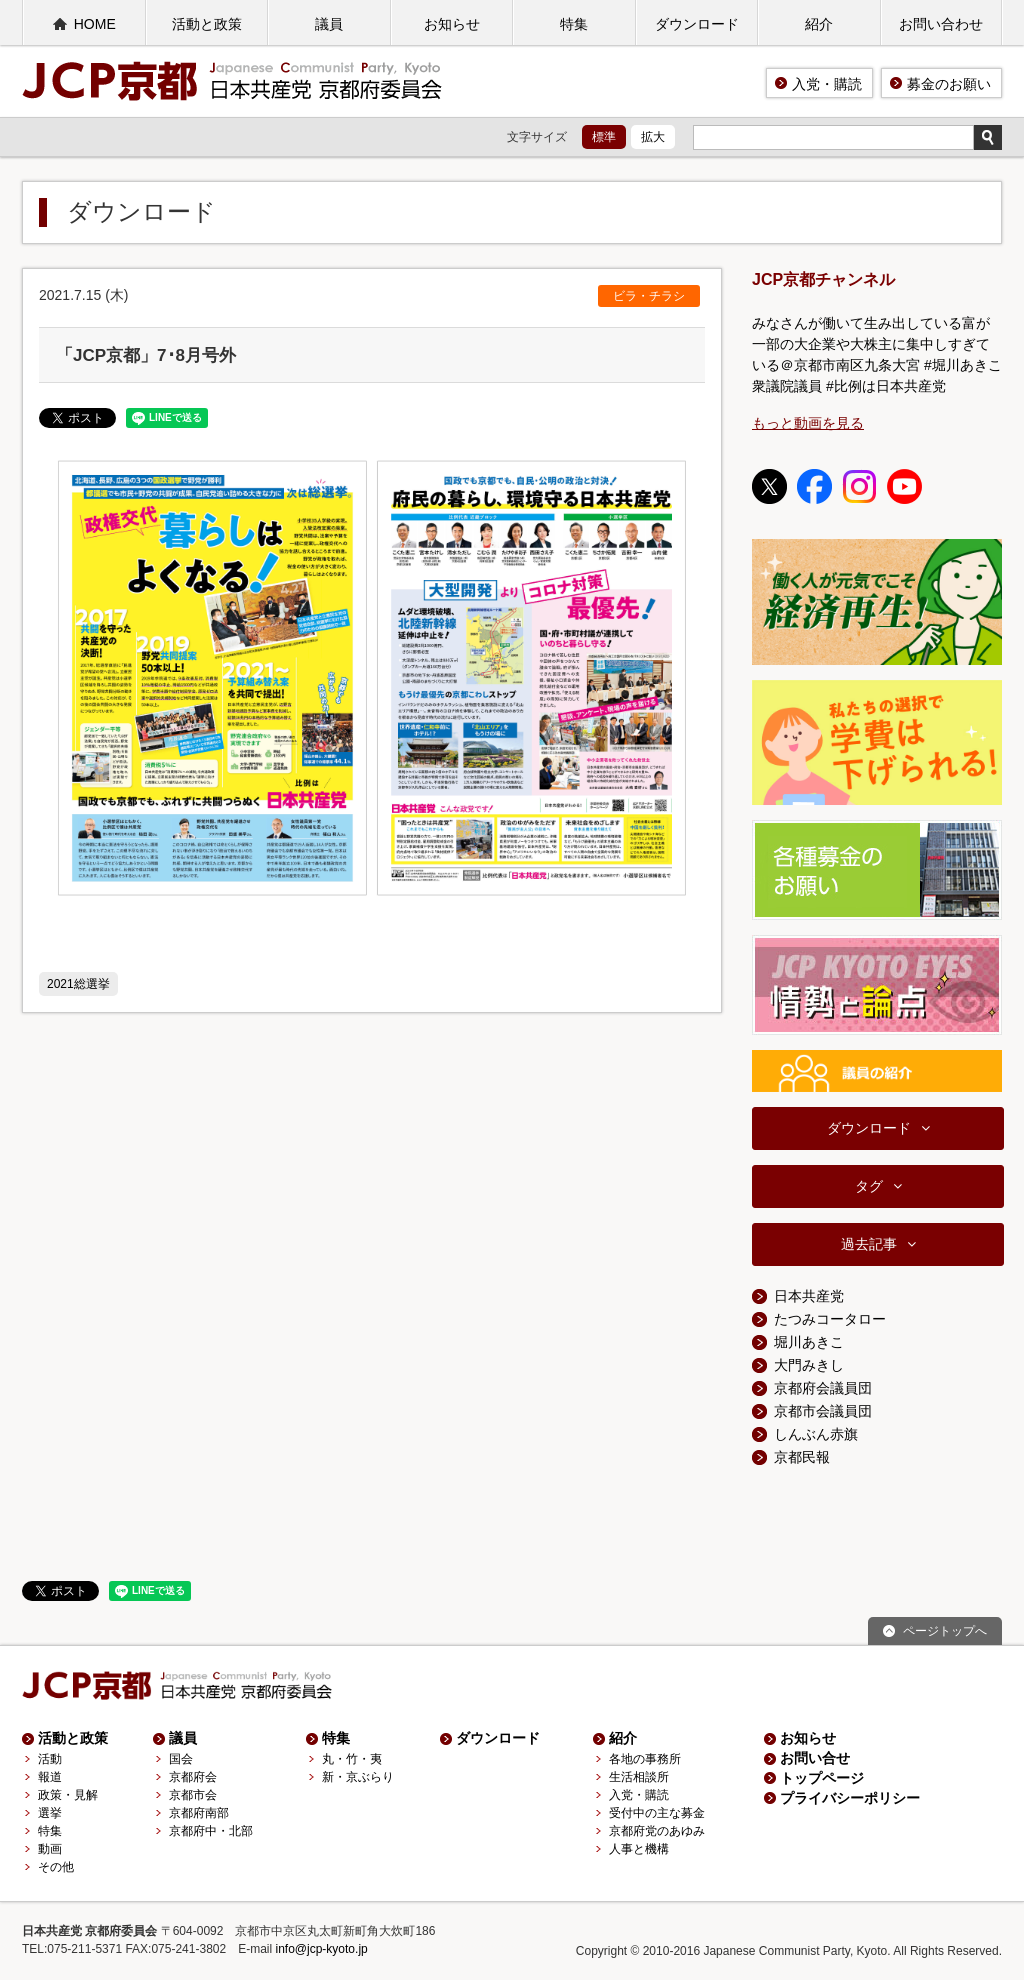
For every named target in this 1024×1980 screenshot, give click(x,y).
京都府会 (193, 1777)
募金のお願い (949, 84)
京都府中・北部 (211, 1831)
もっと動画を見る (808, 423)
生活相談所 (639, 1777)
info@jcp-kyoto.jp (322, 1949)
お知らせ (452, 24)
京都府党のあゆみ (657, 1831)
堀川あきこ (809, 1342)
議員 (329, 24)
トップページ (822, 1778)
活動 (50, 1759)
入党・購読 (827, 84)
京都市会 (193, 1795)
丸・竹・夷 (352, 1759)
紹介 (819, 24)
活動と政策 (207, 24)
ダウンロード (697, 24)
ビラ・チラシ (649, 296)
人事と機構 (639, 1849)
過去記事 (869, 1244)
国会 (181, 1759)
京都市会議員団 (823, 1411)
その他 (56, 1867)
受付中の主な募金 (657, 1813)
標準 (604, 137)
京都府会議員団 (823, 1388)
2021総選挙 (78, 984)
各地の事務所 (645, 1759)
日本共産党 (809, 1296)
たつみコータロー (830, 1319)
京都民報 (802, 1457)
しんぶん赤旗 (816, 1434)
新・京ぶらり (358, 1777)
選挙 (50, 1813)
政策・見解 (68, 1795)
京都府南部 (199, 1813)
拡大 (653, 137)
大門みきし (809, 1365)
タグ (869, 1186)
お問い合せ (815, 1758)
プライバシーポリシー (850, 1798)
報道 (50, 1777)
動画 (50, 1849)
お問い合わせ (941, 24)
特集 (574, 24)
